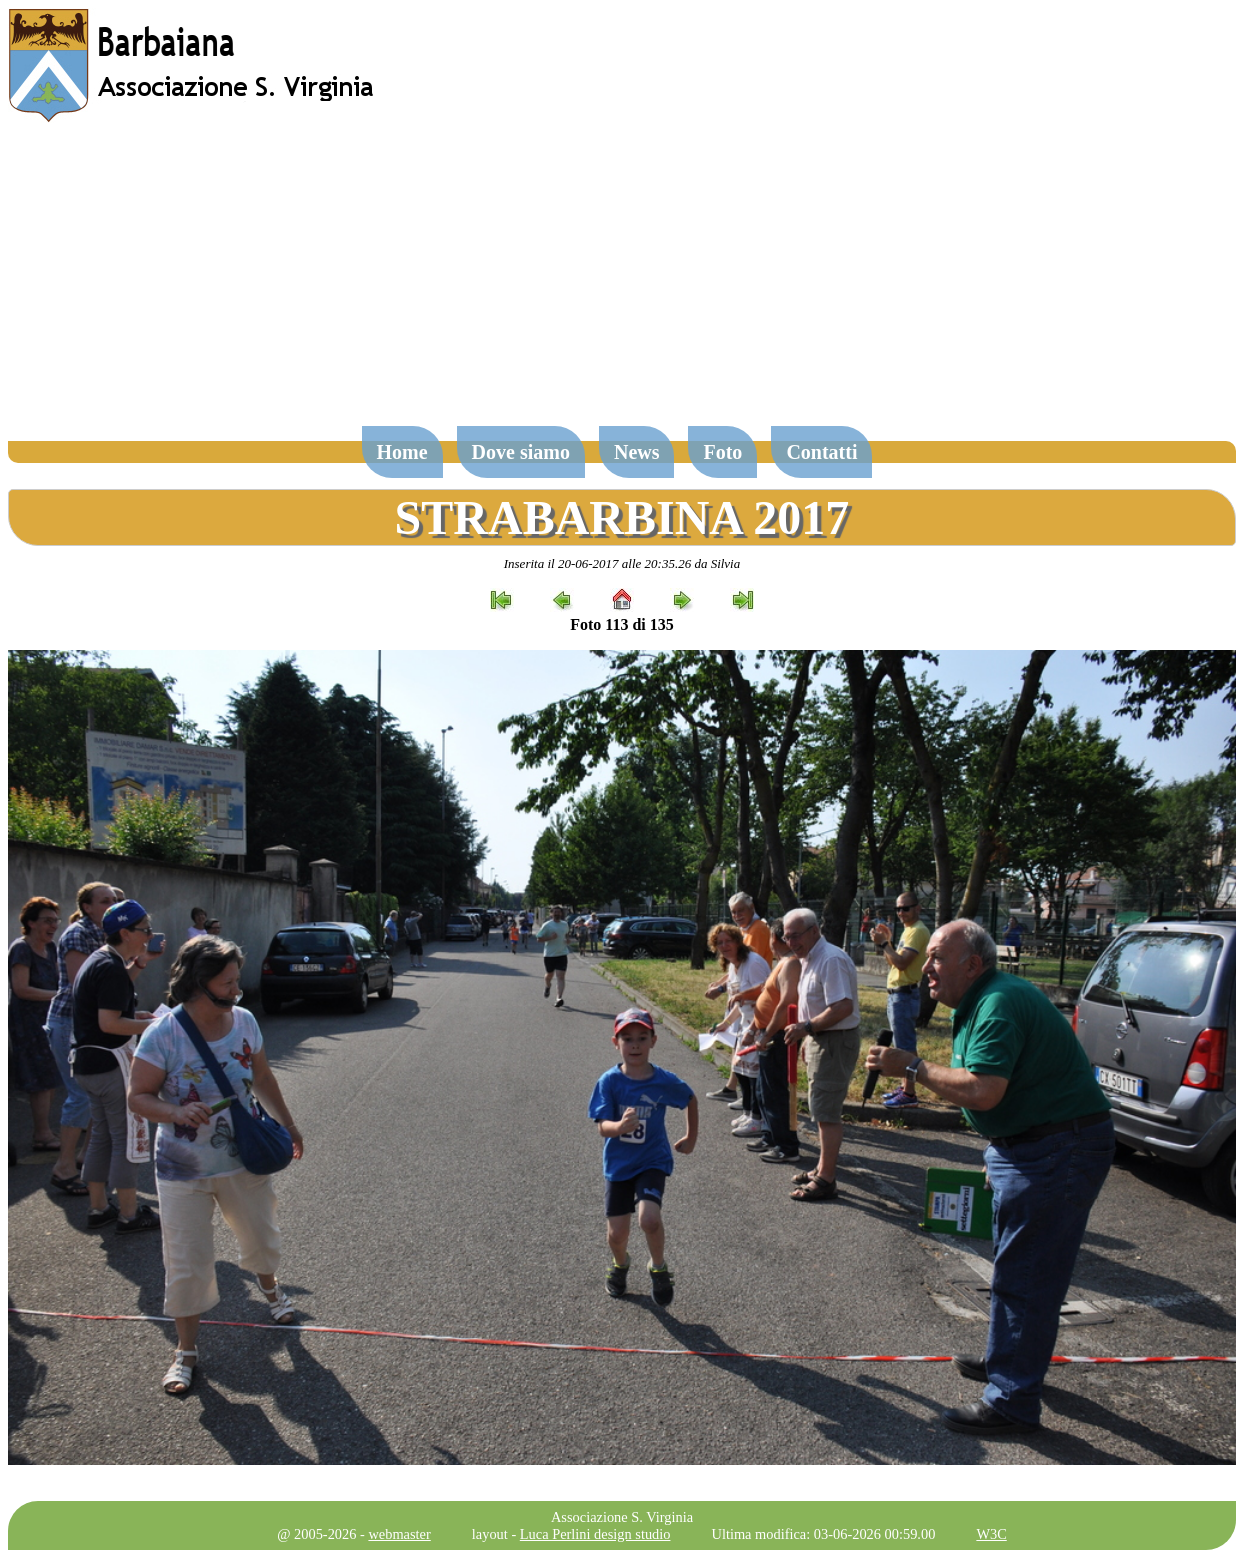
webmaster (399, 1534)
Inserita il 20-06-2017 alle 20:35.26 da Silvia (622, 563)
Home (402, 452)
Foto (722, 452)
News (637, 452)
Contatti (821, 452)
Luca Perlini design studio (595, 1534)
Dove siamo (521, 452)
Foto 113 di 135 (622, 624)
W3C (991, 1534)
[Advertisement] (622, 284)
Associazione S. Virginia (622, 1517)
